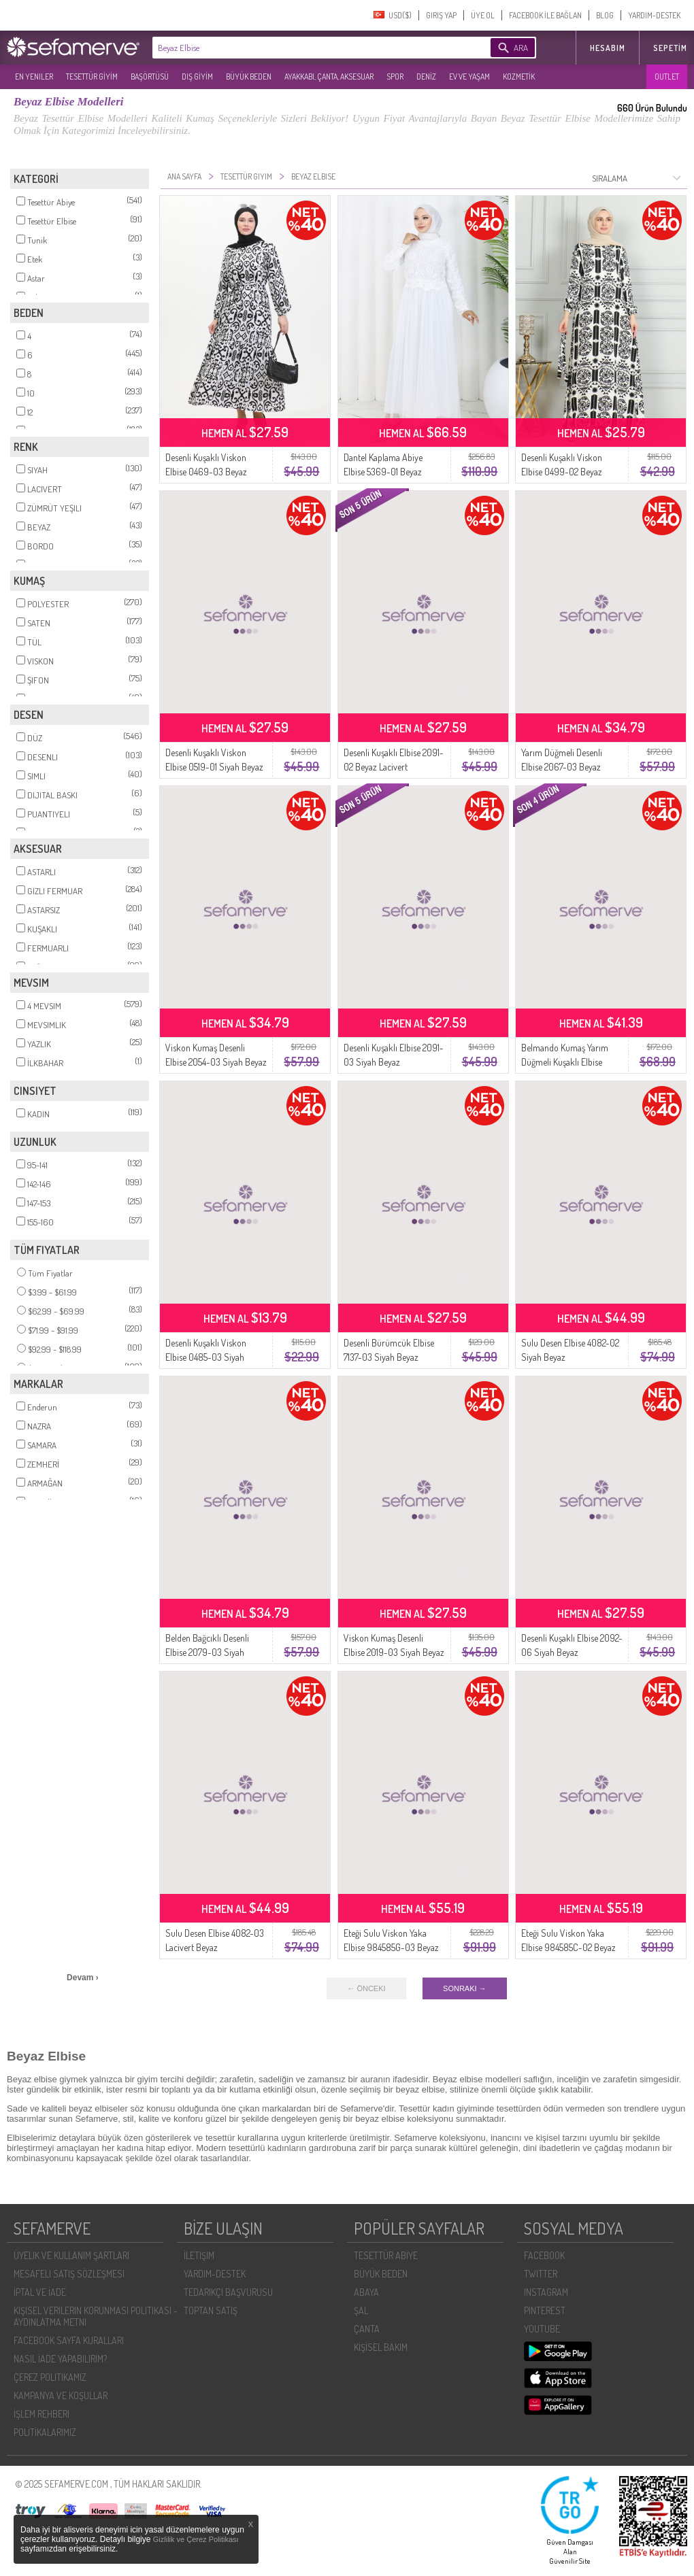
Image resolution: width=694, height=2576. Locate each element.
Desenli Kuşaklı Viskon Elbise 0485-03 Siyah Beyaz (205, 1357)
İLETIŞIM (199, 2255)
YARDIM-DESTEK (654, 15)
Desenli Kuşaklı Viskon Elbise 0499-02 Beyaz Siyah (561, 472)
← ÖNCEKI (366, 1988)
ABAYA (366, 2292)
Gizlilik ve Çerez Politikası (196, 2539)
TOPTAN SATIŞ (210, 2310)
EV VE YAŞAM (469, 76)
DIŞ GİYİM (197, 76)
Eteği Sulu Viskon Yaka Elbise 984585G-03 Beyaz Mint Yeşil (391, 1947)
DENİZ (426, 76)
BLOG (605, 15)
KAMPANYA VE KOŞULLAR (61, 2395)
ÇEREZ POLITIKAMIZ (50, 2377)
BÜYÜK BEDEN (248, 76)
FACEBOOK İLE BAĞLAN (545, 15)
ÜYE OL (483, 15)
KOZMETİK (519, 76)
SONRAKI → (464, 1988)
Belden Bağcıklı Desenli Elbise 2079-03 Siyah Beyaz (207, 1652)
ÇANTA (367, 2329)
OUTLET (667, 76)
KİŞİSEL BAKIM (381, 2347)
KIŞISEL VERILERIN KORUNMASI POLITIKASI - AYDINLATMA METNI (96, 2316)
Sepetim (670, 48)
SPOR (394, 76)
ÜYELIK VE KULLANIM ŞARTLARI (71, 2255)
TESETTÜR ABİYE (386, 2255)
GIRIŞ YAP (441, 15)
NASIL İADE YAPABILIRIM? (60, 2359)
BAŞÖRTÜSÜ (150, 76)
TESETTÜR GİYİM (92, 76)
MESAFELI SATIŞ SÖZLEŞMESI (69, 2274)
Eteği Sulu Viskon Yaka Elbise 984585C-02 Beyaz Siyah (568, 1947)
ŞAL (361, 2310)
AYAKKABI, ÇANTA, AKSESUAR (329, 76)
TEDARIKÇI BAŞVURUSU (228, 2292)
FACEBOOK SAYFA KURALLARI (69, 2340)
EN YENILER (34, 76)
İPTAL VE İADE (40, 2292)
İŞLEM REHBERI (41, 2414)
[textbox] (300, 47)
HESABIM (607, 48)
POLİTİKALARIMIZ (45, 2432)
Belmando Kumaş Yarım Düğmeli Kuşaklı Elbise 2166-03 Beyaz (564, 1062)
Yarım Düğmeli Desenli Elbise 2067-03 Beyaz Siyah (561, 767)
